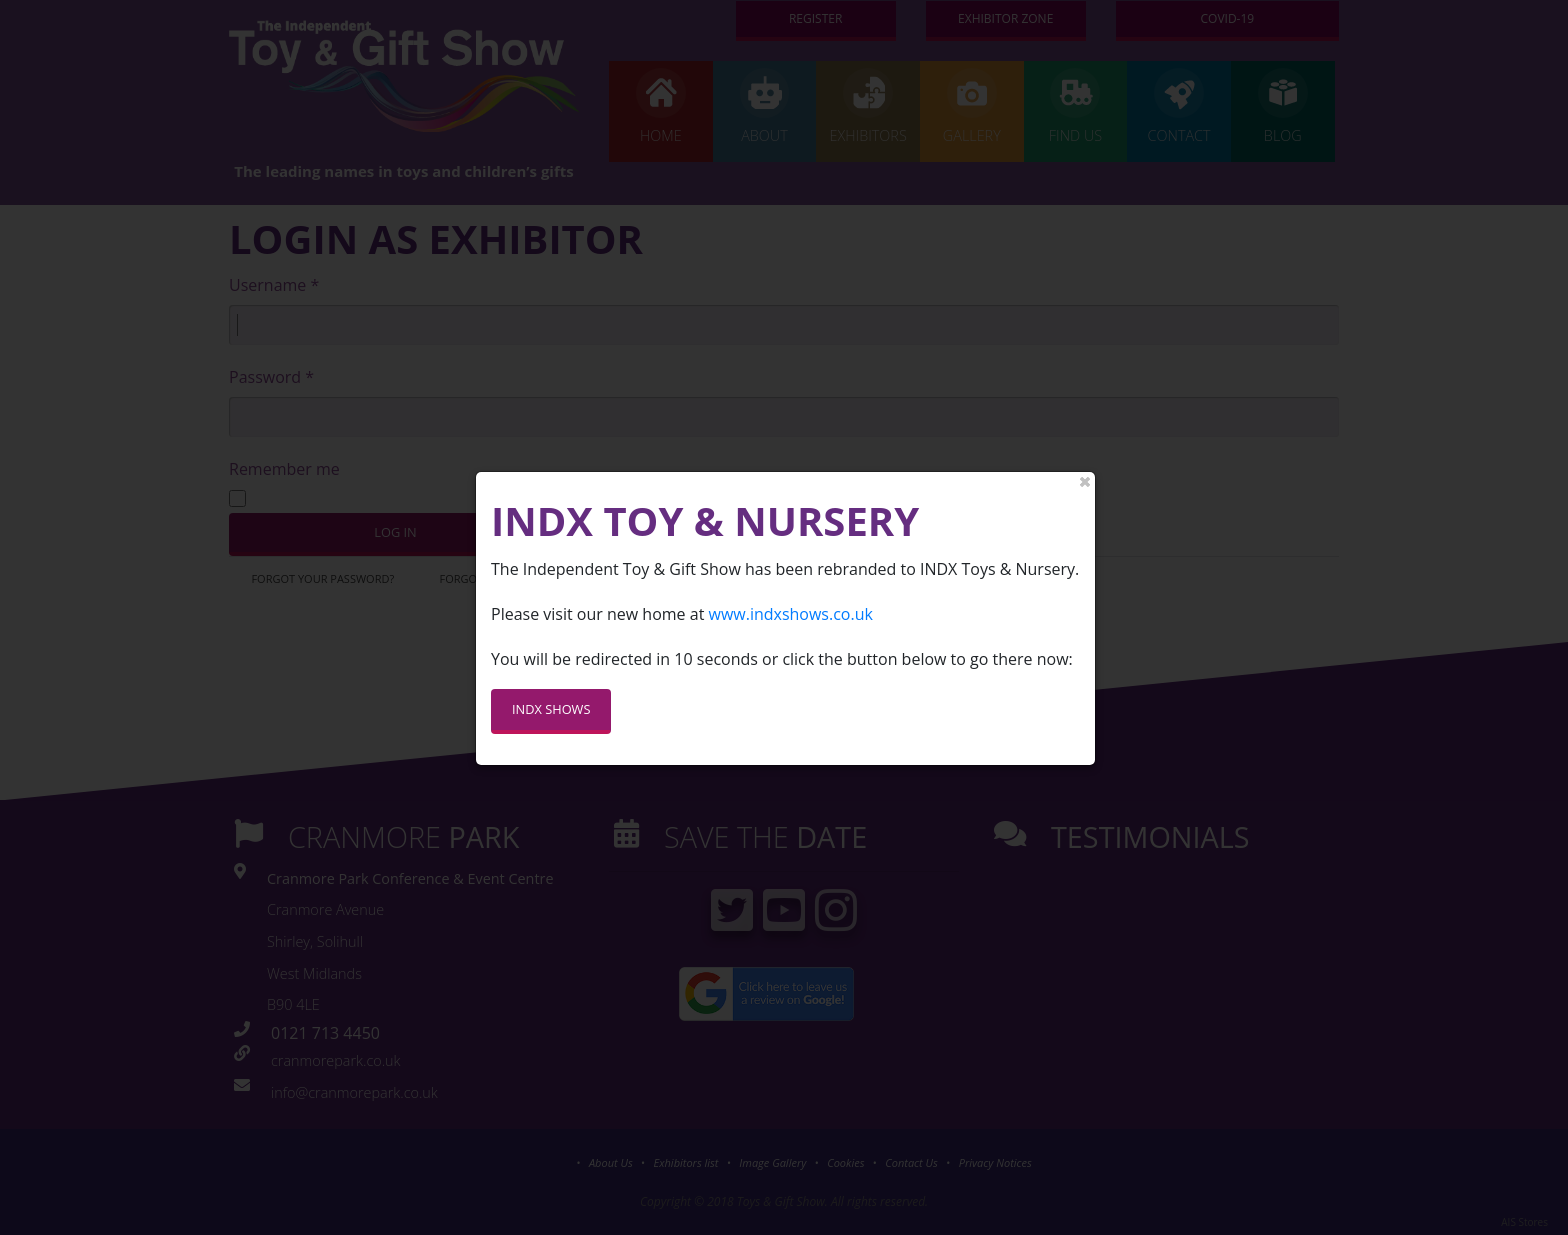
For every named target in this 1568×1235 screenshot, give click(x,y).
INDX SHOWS (551, 695)
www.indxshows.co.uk (790, 599)
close (1085, 468)
